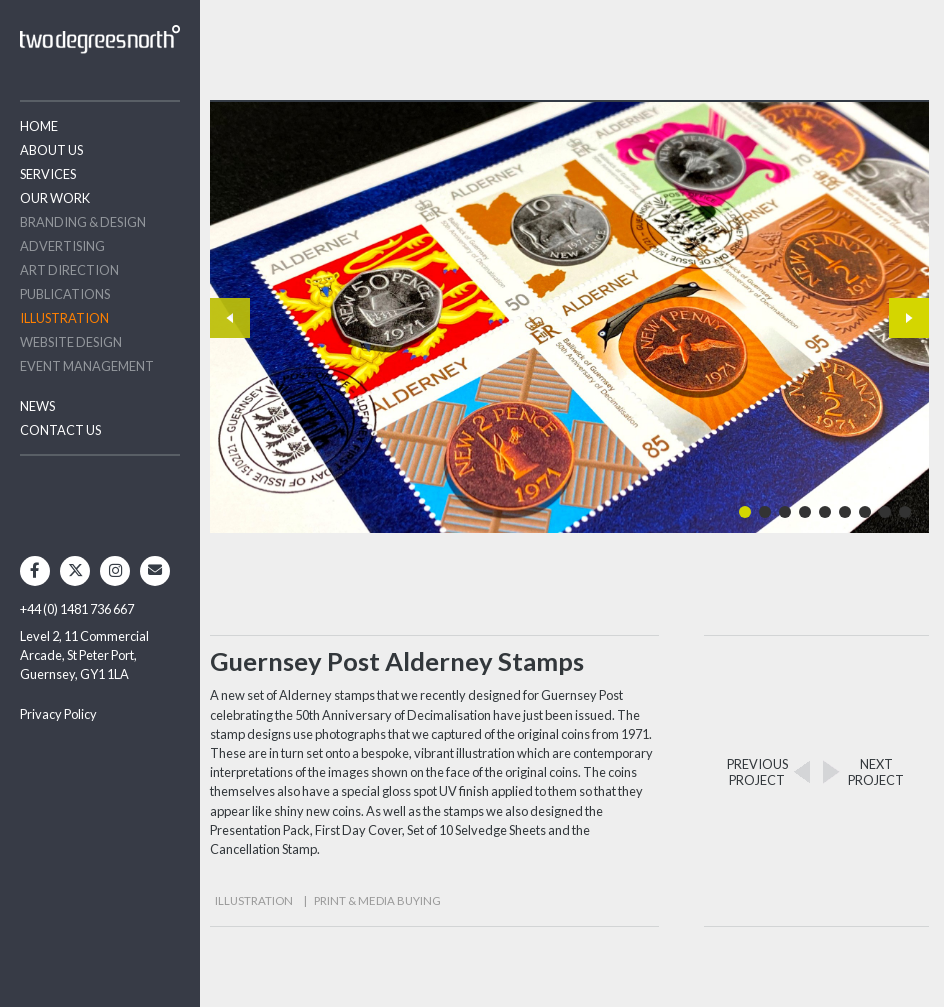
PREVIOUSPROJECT (757, 772)
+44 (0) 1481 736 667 (77, 609)
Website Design (71, 342)
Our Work (55, 198)
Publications (65, 294)
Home (39, 126)
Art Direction (69, 270)
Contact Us (60, 430)
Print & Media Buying (377, 900)
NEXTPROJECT (876, 772)
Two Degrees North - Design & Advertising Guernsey (100, 39)
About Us (51, 150)
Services (48, 174)
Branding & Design (83, 222)
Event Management (87, 366)
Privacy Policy (58, 714)
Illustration (64, 318)
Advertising (62, 246)
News (37, 406)
